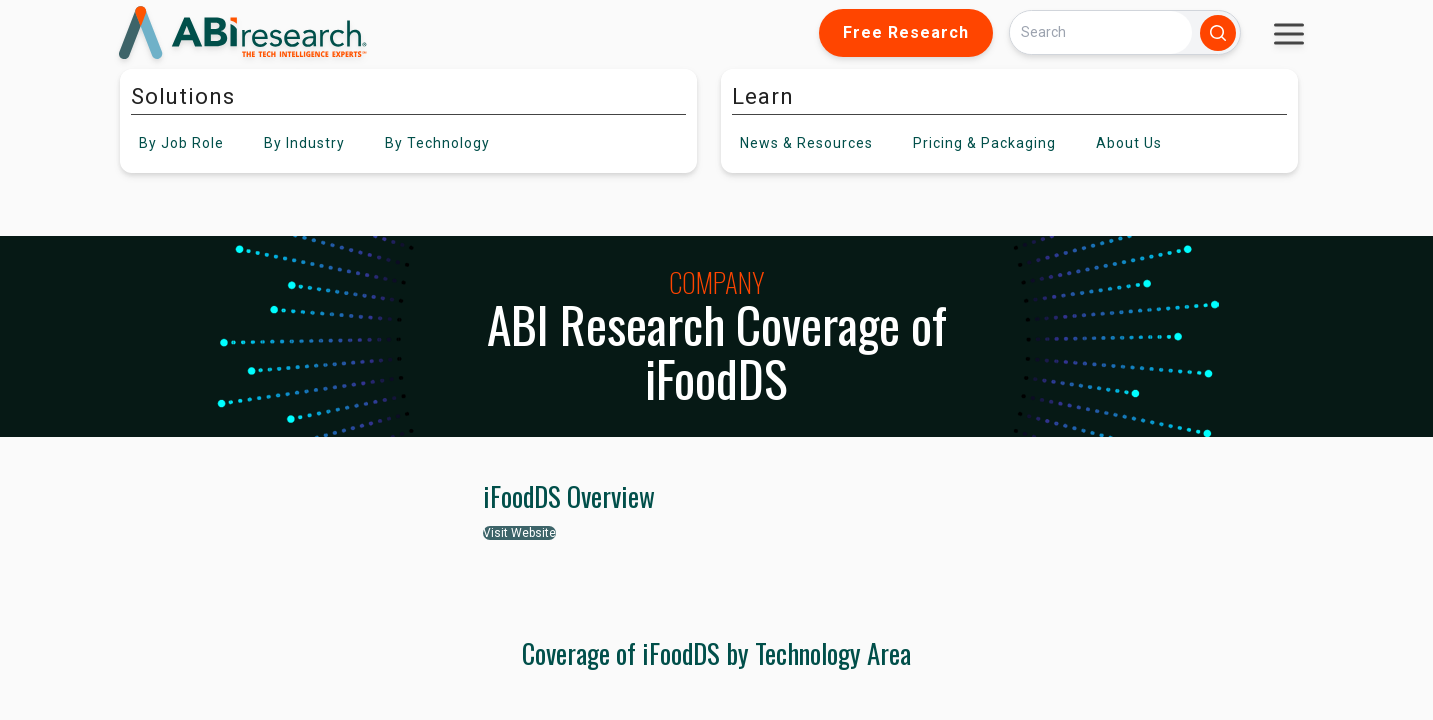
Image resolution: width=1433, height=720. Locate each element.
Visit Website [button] (519, 533)
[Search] (1101, 32)
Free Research (906, 32)
